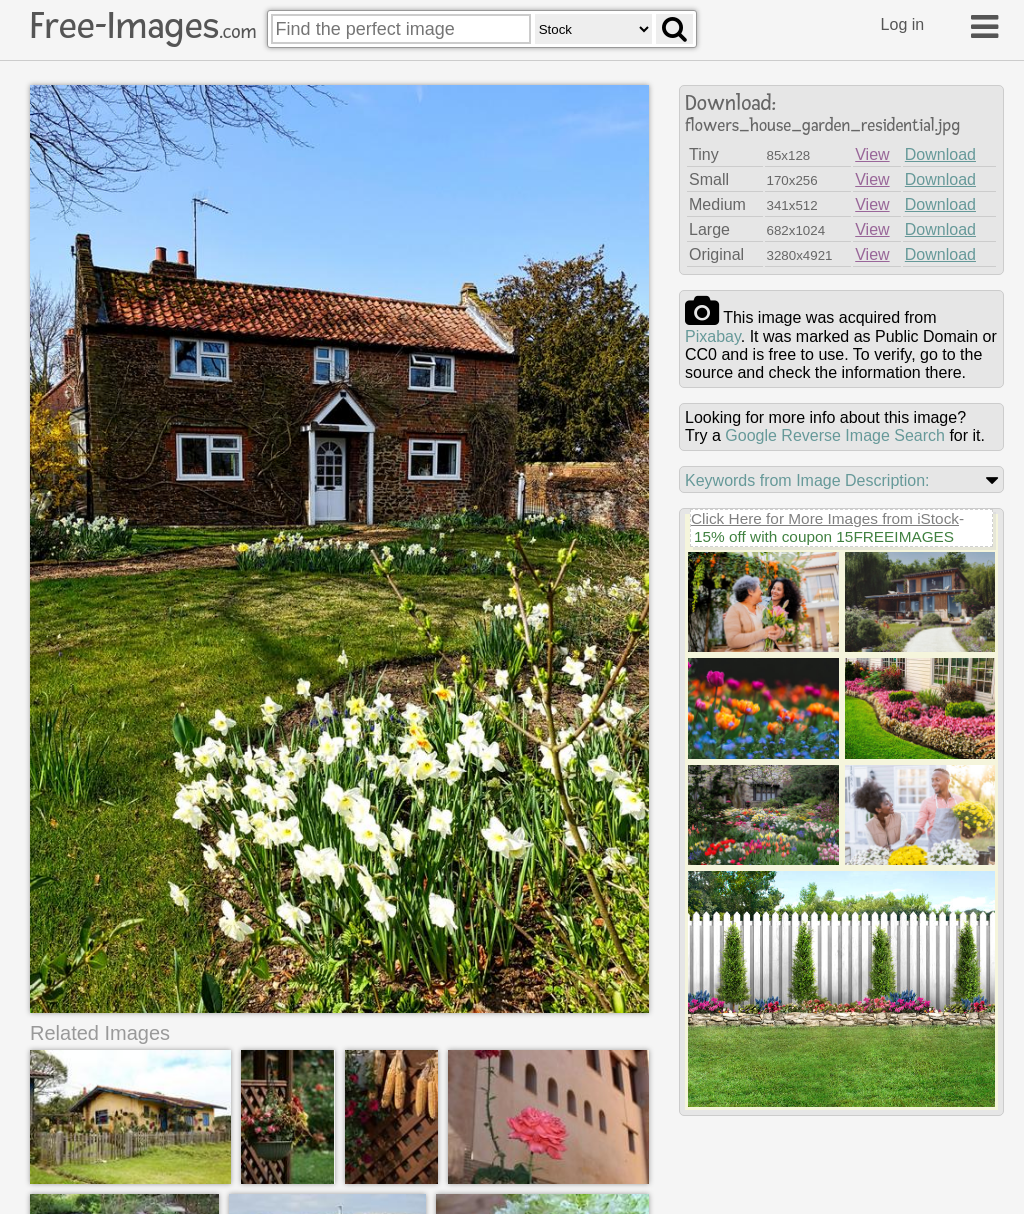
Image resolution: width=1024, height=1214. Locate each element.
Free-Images (143, 26)
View (872, 154)
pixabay (713, 336)
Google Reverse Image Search (835, 435)
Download (940, 154)
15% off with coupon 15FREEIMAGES (824, 536)
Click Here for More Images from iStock (825, 518)
